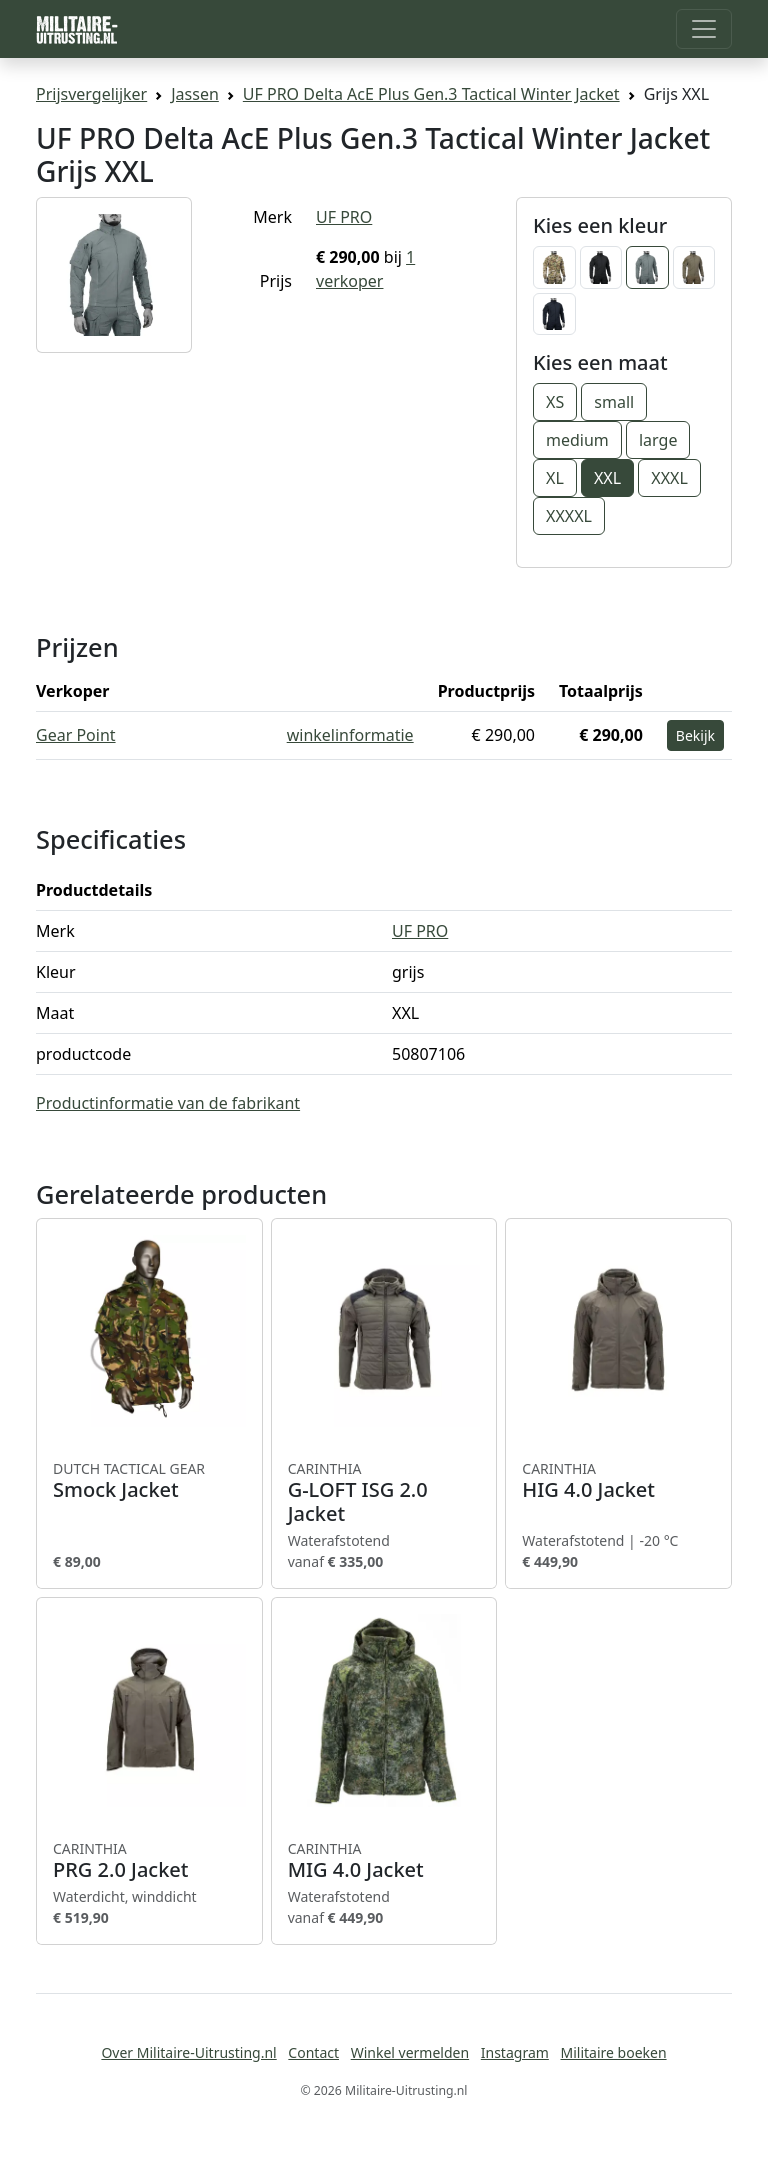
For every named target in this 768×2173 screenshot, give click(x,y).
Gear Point (76, 735)
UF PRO (344, 217)
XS (555, 402)
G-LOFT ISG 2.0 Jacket (384, 1493)
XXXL (669, 478)
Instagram (515, 2052)
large (658, 440)
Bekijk (695, 735)
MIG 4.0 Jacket (384, 1861)
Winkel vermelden (410, 2052)
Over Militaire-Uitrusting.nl (188, 2052)
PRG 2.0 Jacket (149, 1861)
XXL (607, 478)
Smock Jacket (149, 1481)
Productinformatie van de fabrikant (168, 1103)
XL (555, 478)
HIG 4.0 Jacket (618, 1481)
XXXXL (569, 516)
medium (577, 440)
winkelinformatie (350, 735)
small (614, 402)
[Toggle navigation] (704, 29)
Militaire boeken (613, 2052)
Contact (313, 2052)
